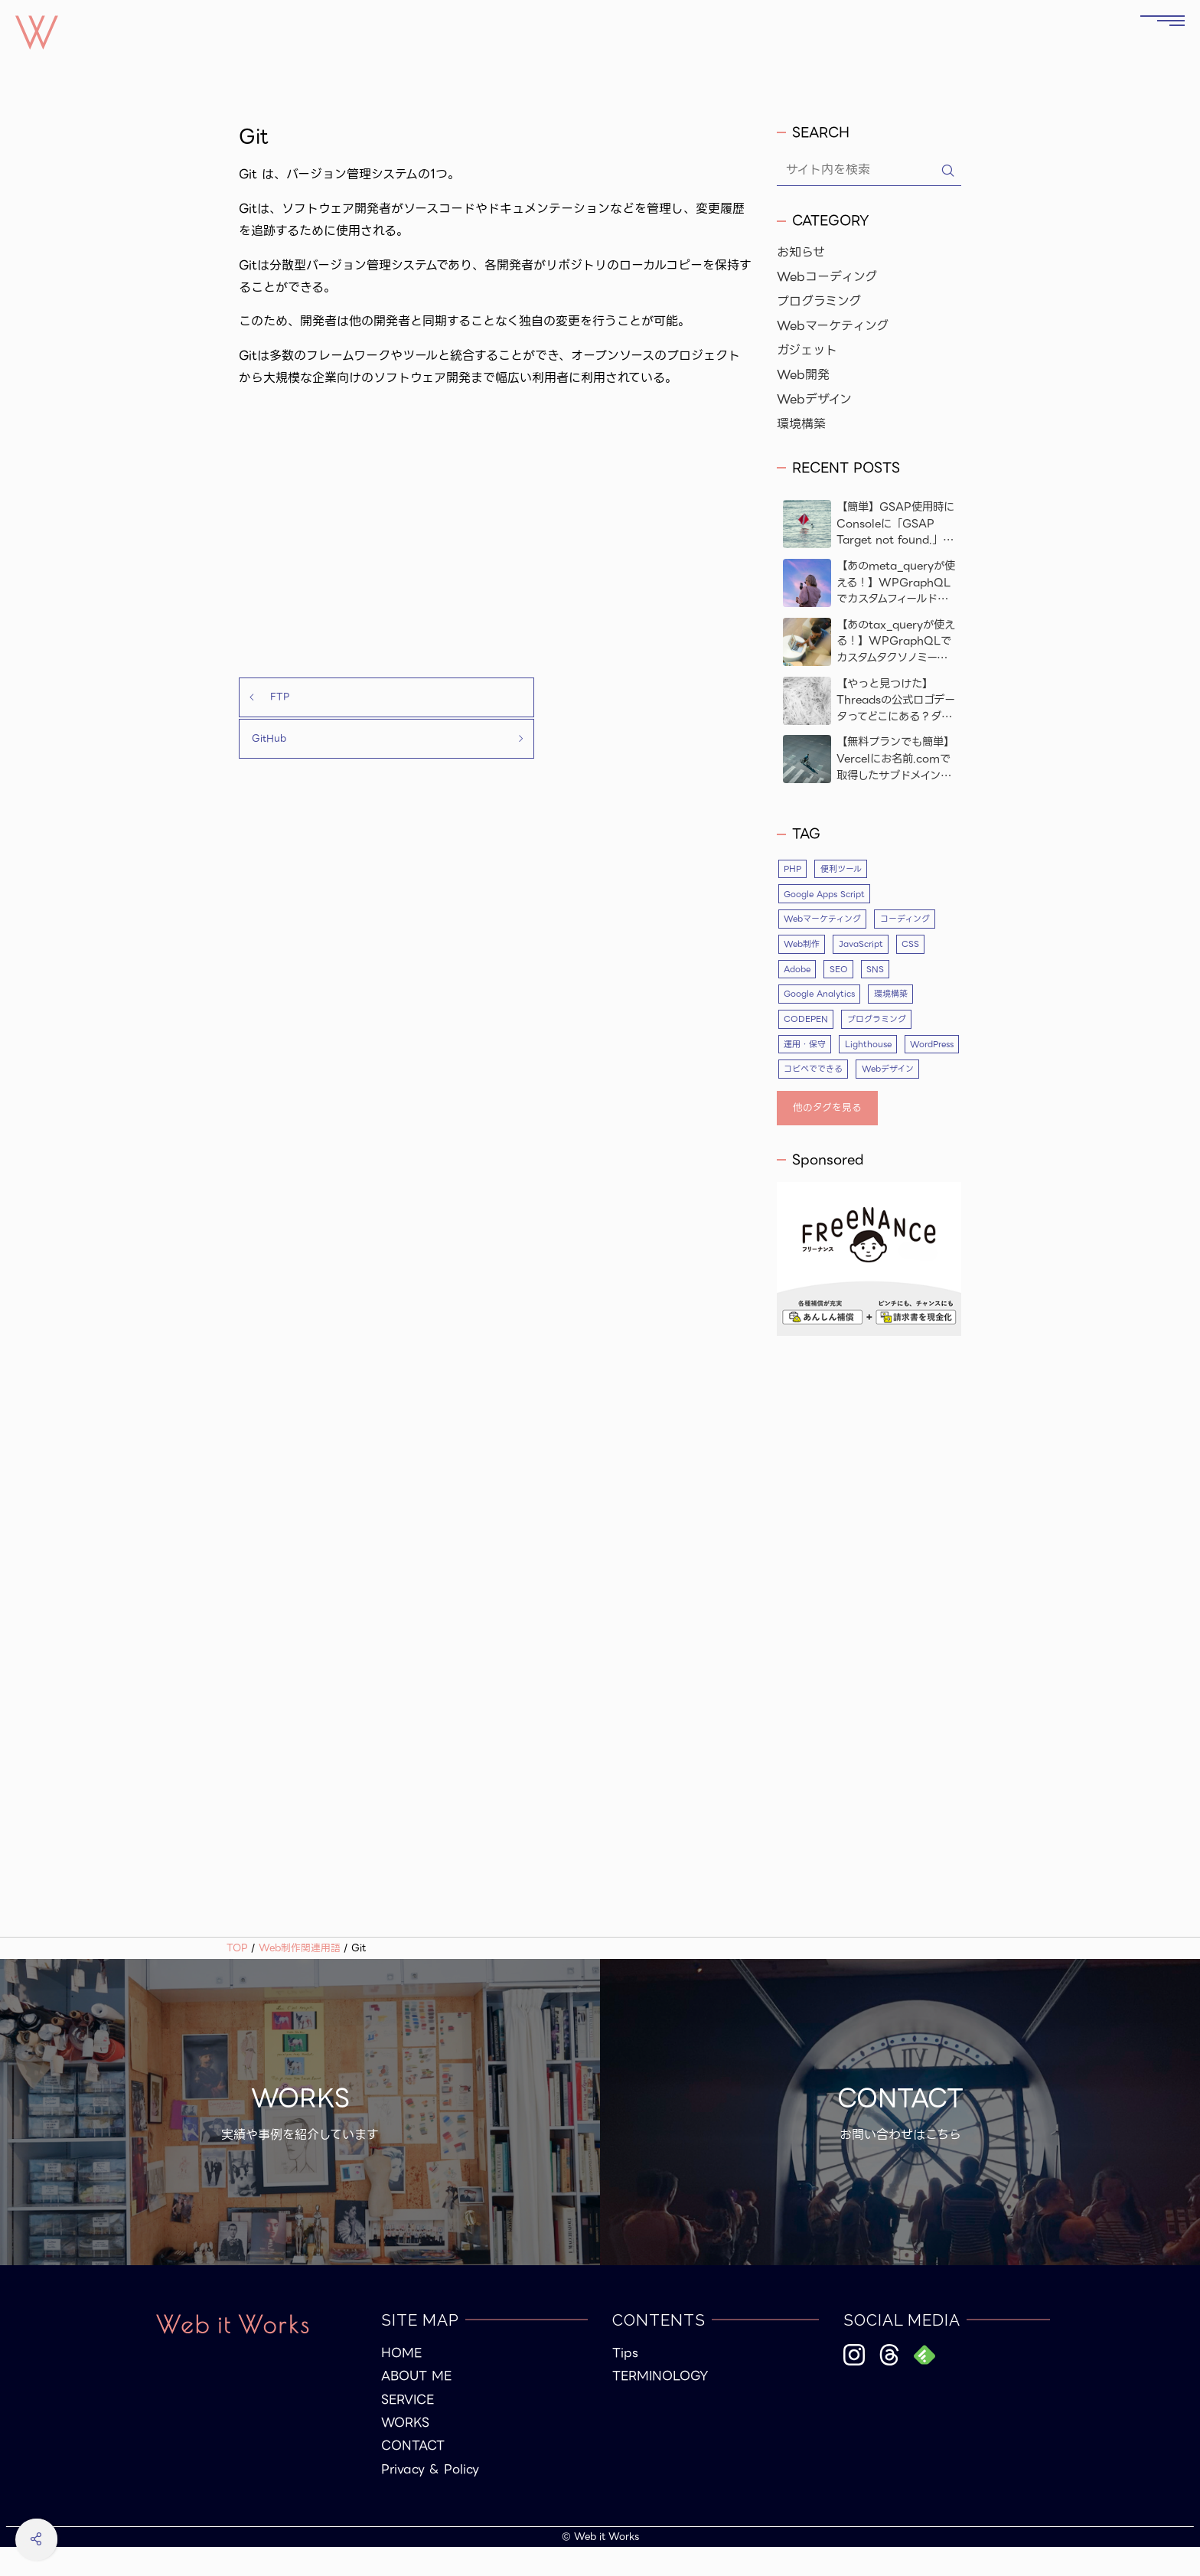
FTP (268, 698)
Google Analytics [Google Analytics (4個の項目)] (820, 996)
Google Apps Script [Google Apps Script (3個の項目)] (826, 894)
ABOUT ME (416, 2405)
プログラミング (819, 301)
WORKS (405, 2452)
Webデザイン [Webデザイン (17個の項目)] (810, 1097)
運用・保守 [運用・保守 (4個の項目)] (805, 1046)
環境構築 (801, 424)
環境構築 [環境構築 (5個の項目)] (893, 996)
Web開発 (803, 375)
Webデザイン (814, 399)
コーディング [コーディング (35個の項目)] (903, 919)
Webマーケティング (833, 326)
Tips (625, 2381)
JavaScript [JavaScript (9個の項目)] (862, 945)
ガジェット (807, 350)
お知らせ (801, 252)
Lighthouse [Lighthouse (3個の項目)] (869, 1046)
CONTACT (413, 2475)
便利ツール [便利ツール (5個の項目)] (842, 869)
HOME (401, 2381)
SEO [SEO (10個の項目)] (840, 971)
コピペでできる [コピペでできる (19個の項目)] (880, 1072)
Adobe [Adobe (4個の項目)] (798, 971)
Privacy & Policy (430, 2498)
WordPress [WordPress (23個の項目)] (808, 1072)
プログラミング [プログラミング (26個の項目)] (877, 1021)
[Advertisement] (495, 533)
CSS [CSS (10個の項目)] (912, 945)
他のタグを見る (827, 1136)
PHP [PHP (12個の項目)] (793, 869)
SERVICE (407, 2428)
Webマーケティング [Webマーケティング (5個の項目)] (822, 919)
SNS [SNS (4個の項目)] (877, 971)
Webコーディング (827, 277)
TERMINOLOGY (660, 2405)
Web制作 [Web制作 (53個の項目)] (802, 945)
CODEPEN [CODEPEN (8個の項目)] (806, 1021)
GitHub (629, 698)
